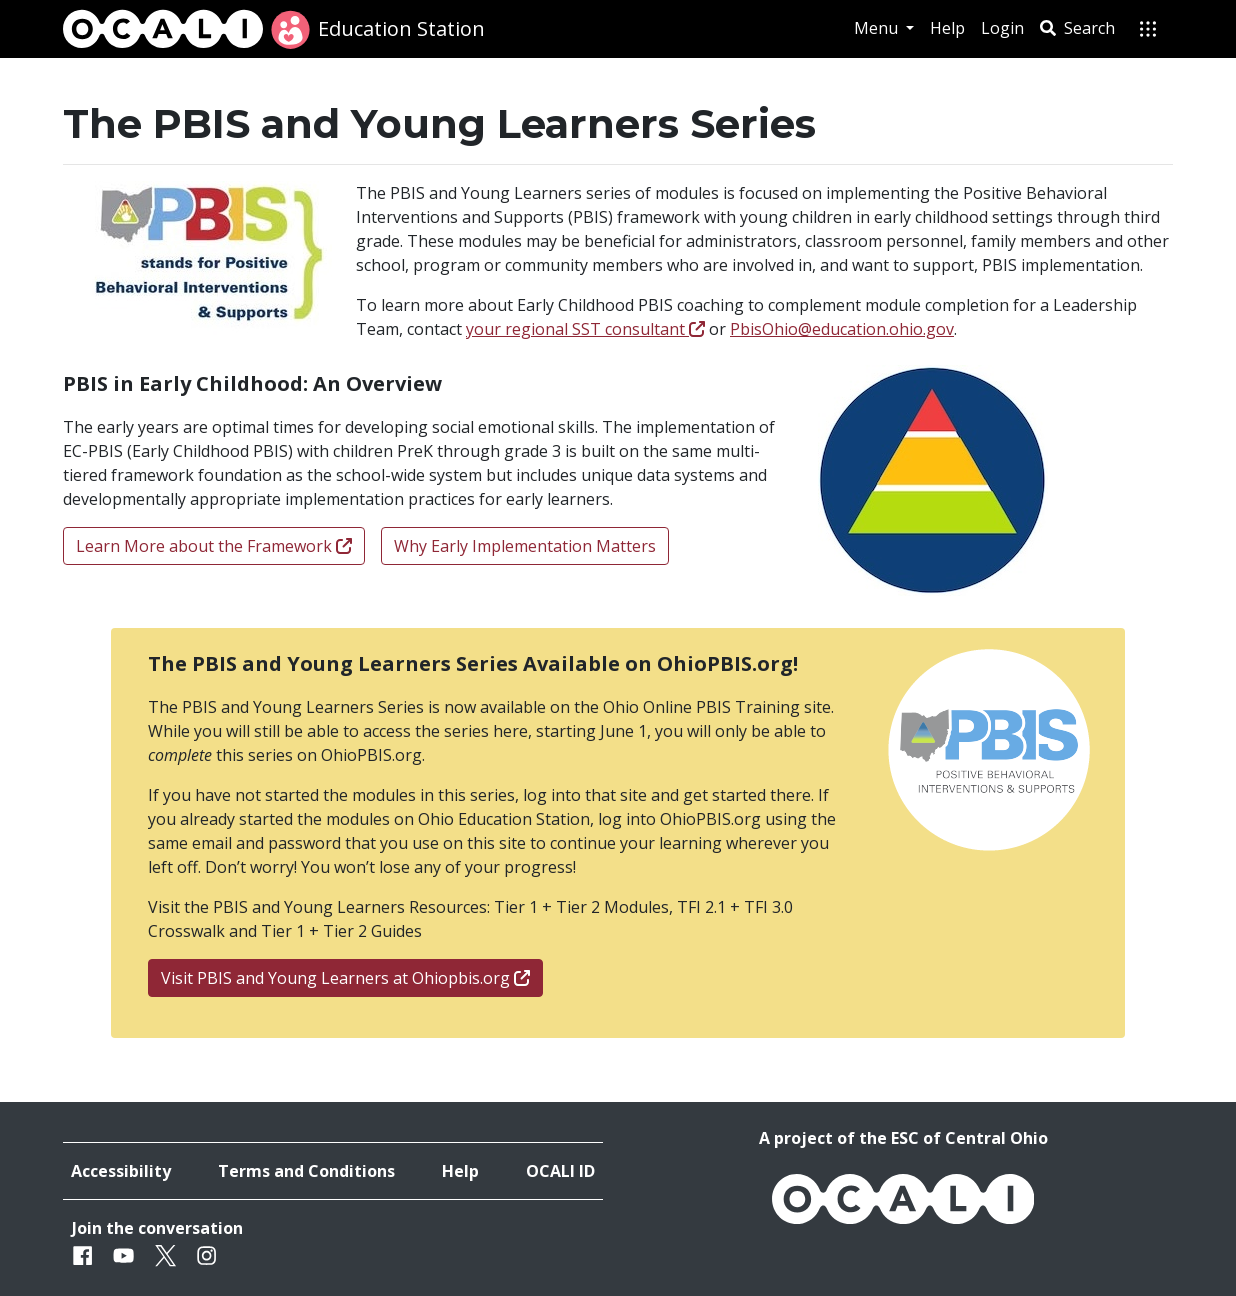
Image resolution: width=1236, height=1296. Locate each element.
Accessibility (121, 1171)
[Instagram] (206, 1255)
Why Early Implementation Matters (525, 546)
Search (1077, 28)
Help (947, 28)
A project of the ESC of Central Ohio (903, 1138)
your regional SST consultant (585, 329)
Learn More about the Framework (214, 546)
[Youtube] (123, 1255)
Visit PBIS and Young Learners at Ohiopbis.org (345, 978)
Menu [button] (878, 28)
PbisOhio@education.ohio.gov (842, 329)
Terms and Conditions (306, 1171)
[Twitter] (165, 1255)
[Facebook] (82, 1255)
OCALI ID (560, 1171)
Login (1002, 28)
